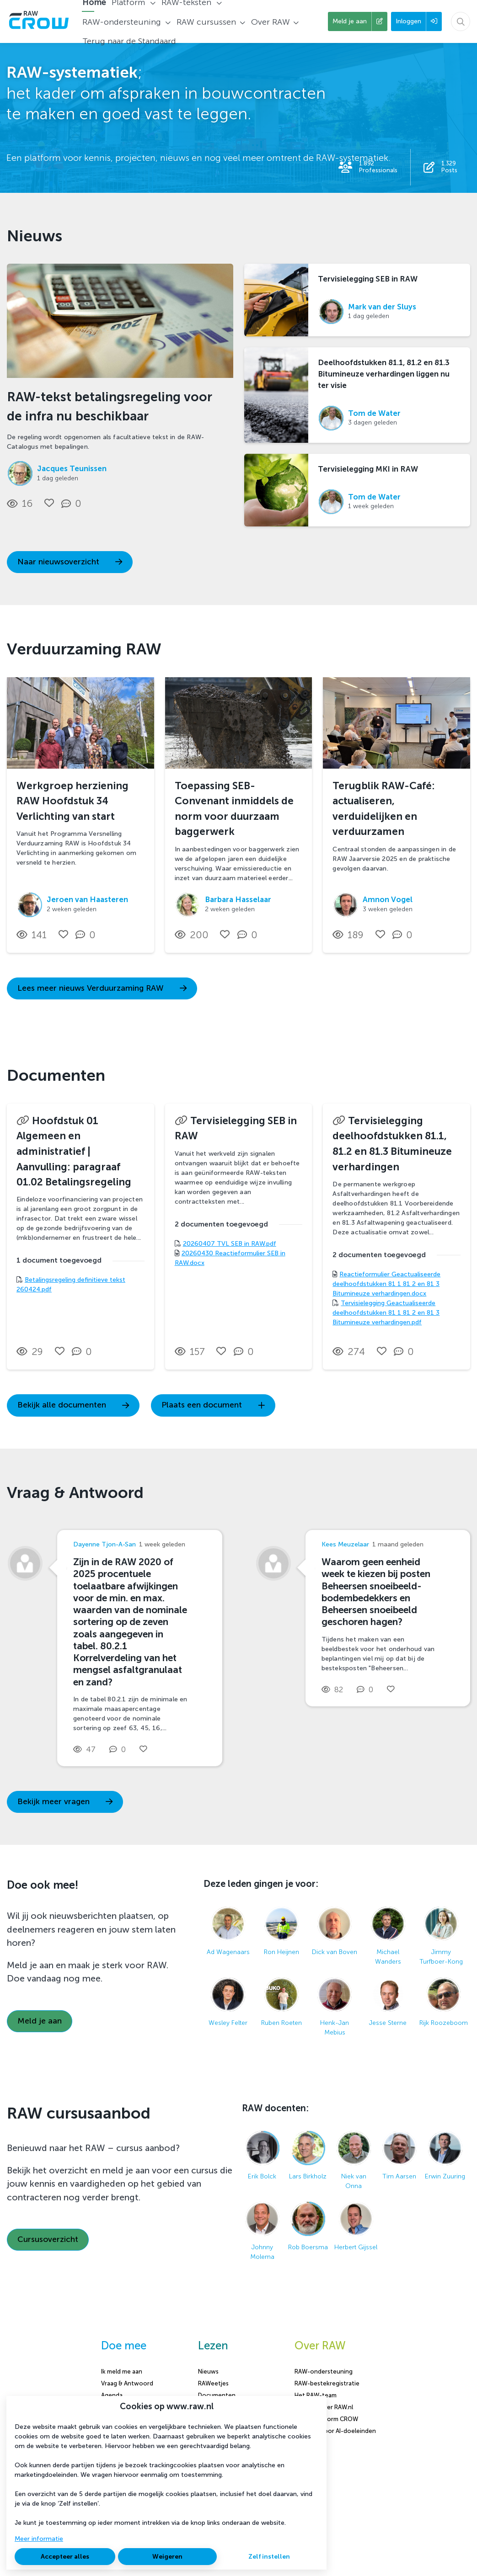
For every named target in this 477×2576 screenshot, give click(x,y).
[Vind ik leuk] (49, 503)
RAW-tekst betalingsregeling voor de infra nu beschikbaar (109, 406)
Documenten (217, 2395)
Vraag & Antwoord (127, 2383)
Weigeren (167, 2556)
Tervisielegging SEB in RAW (368, 278)
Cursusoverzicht (47, 2239)
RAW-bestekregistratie (327, 2383)
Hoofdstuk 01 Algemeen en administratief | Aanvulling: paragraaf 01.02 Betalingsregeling (73, 1151)
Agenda (112, 2395)
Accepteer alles (65, 2556)
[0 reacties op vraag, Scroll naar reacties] (119, 1749)
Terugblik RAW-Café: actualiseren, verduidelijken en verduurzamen (383, 809)
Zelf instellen (269, 2556)
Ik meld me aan (121, 2371)
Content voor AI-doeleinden (335, 2430)
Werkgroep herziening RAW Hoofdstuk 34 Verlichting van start (72, 801)
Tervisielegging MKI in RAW (368, 468)
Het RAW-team (316, 2395)
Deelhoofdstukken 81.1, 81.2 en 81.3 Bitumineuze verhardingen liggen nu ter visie (384, 374)
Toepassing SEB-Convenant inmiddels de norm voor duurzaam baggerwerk (234, 809)
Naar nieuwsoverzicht (69, 562)
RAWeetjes (213, 2383)
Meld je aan (39, 2021)
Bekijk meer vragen (65, 1801)
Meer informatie (39, 2539)
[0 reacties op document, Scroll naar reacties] (84, 1351)
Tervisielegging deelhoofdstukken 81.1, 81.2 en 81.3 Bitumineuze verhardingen (392, 1144)
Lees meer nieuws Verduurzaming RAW (102, 988)
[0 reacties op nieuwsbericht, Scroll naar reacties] (73, 503)
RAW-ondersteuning (324, 2371)
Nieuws (208, 2371)
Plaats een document (213, 1405)
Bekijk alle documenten (73, 1405)
